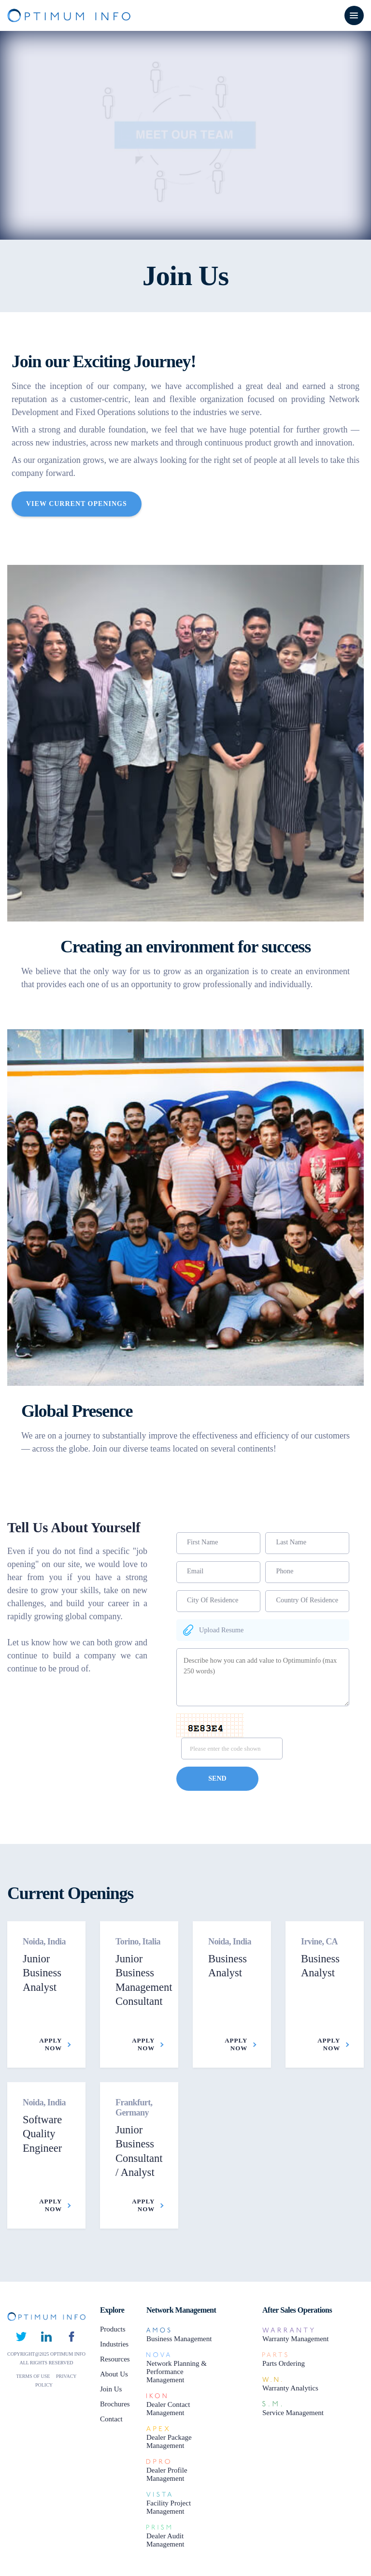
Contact (111, 2419)
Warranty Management (295, 2339)
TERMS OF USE (33, 2376)
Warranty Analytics (290, 2388)
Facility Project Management (168, 2507)
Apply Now (54, 2044)
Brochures (115, 2404)
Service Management (293, 2413)
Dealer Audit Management (165, 2540)
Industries (114, 2344)
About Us (114, 2374)
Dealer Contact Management (168, 2409)
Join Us (111, 2389)
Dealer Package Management (169, 2441)
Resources (115, 2359)
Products (113, 2329)
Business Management (179, 2339)
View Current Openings (76, 503)
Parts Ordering (283, 2363)
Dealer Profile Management (166, 2474)
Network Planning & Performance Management (176, 2372)
